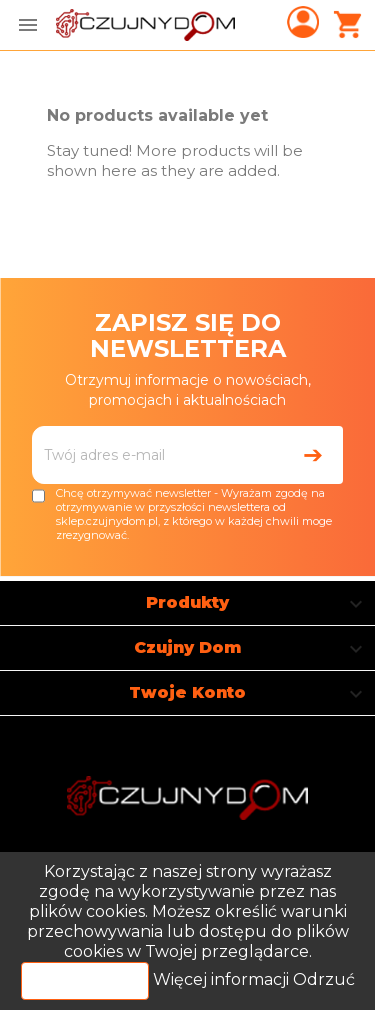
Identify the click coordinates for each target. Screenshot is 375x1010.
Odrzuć (324, 979)
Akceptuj (85, 980)
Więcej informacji (223, 979)
